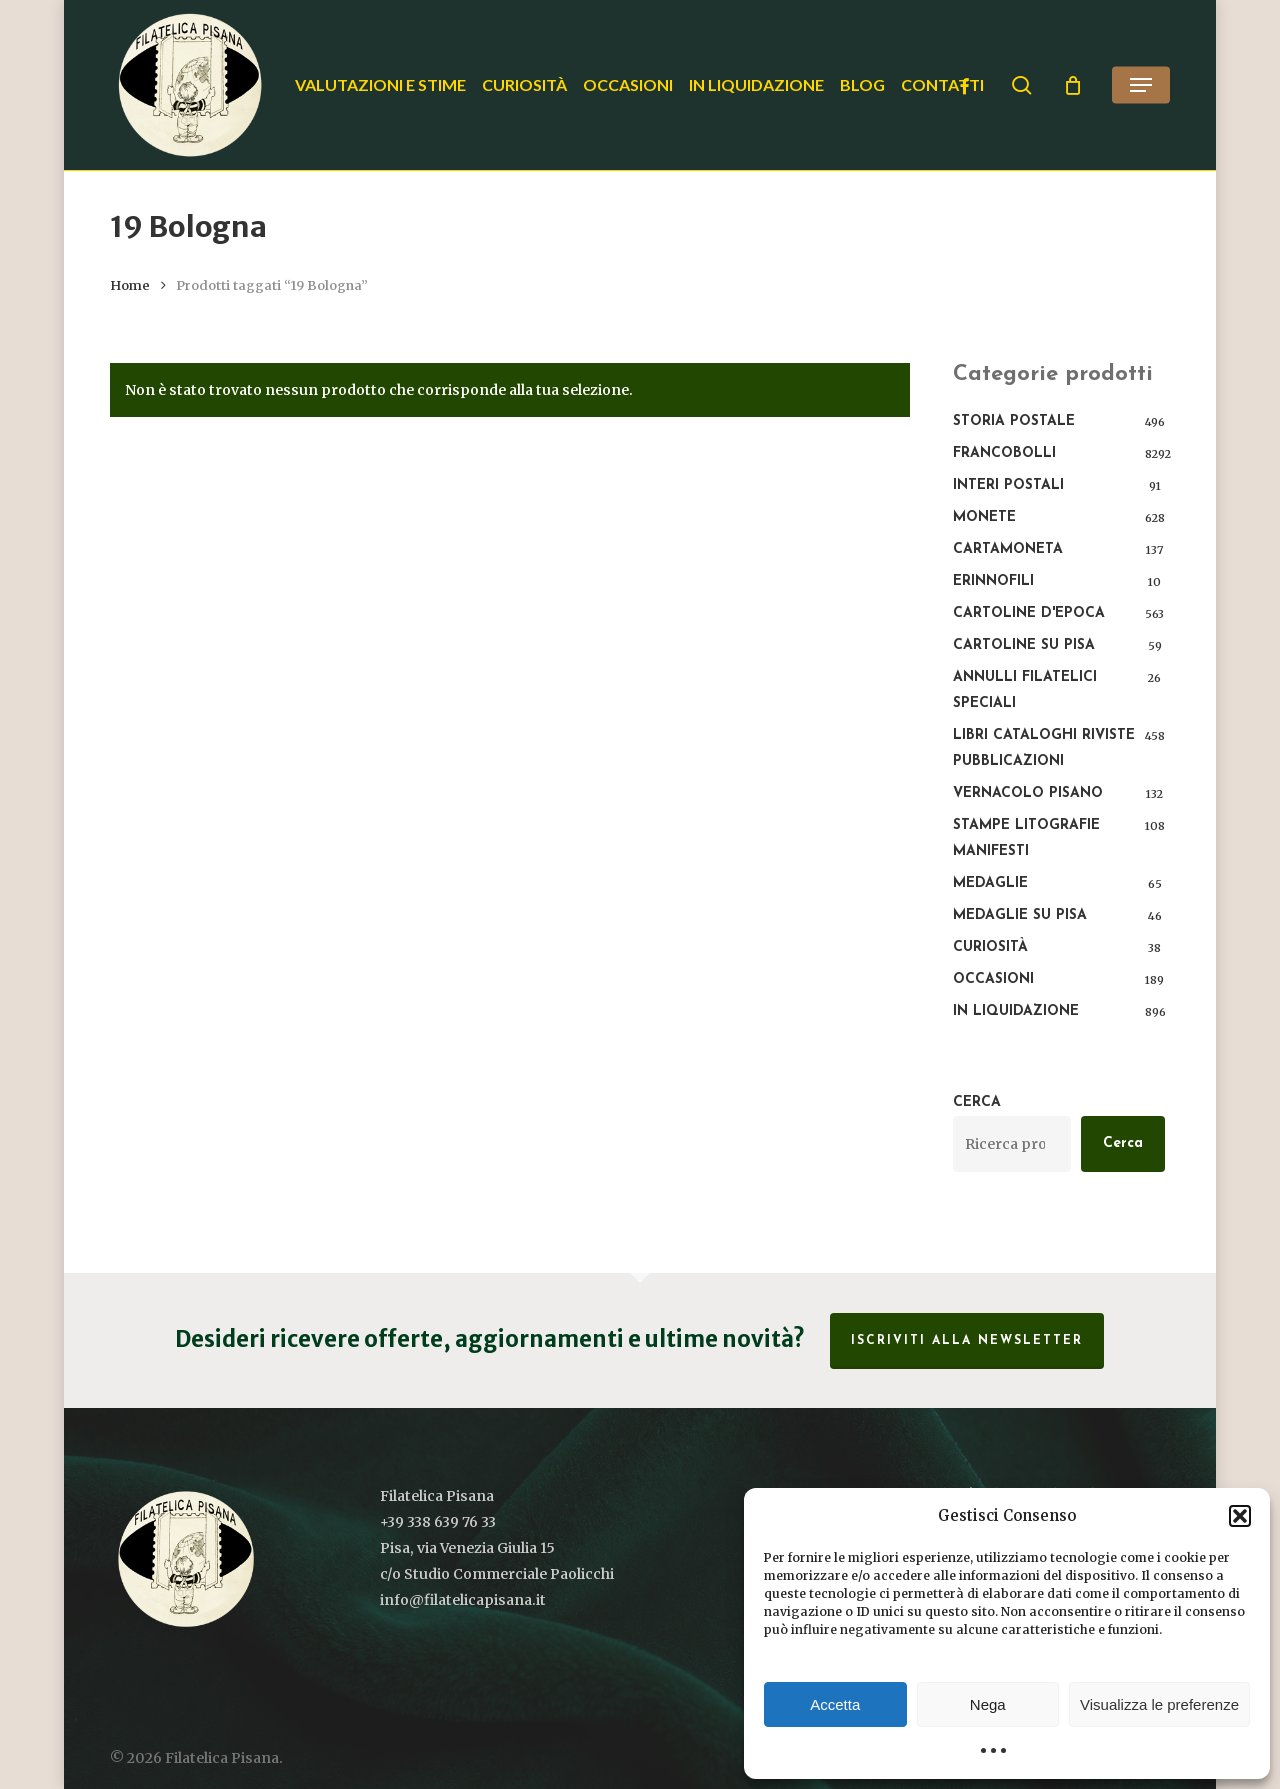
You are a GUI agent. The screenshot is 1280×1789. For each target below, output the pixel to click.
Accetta (835, 1704)
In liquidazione (1016, 1011)
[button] (1240, 1516)
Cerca (977, 1102)
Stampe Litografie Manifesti (1026, 838)
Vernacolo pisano (1028, 793)
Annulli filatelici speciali (1025, 690)
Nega (988, 1704)
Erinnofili (993, 581)
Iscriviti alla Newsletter (967, 1341)
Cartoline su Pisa (1024, 645)
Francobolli (1004, 453)
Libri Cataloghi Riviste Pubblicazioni (1044, 748)
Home (130, 285)
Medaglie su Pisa (1020, 915)
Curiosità (990, 947)
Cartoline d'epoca (1029, 613)
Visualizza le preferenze (1159, 1704)
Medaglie (990, 883)
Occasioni (993, 979)
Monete (984, 517)
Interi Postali (1008, 485)
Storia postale (1014, 421)
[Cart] (1073, 85)
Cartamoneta (1008, 549)
